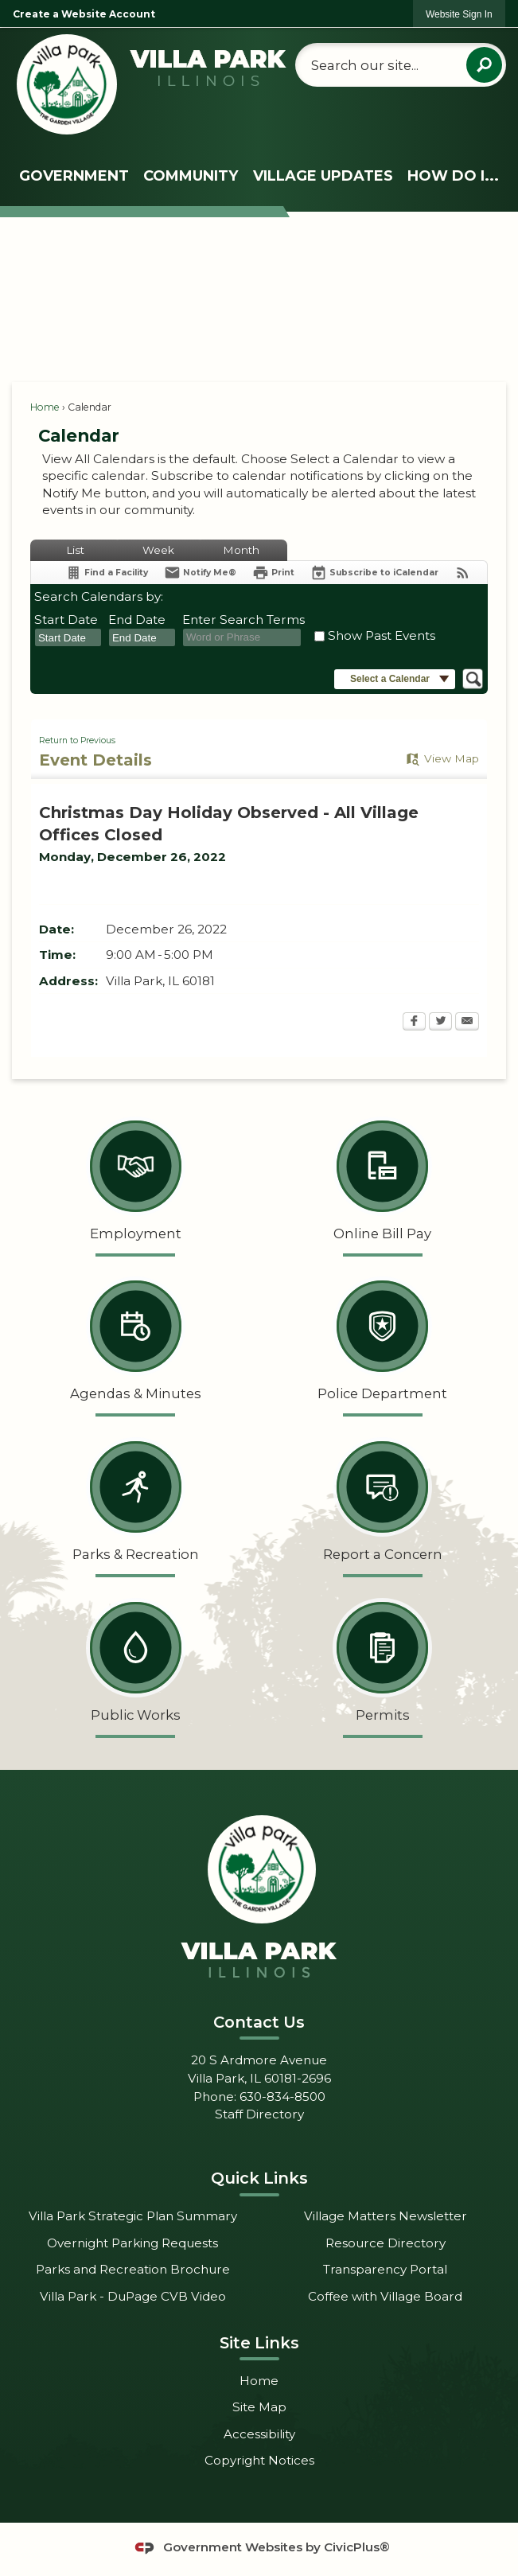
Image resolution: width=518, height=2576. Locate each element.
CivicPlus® (357, 2547)
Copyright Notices (259, 2460)
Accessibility (259, 2434)
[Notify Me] (200, 572)
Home (45, 407)
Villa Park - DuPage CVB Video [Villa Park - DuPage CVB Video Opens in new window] (133, 2296)
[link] (459, 14)
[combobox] (68, 637)
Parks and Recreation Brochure (133, 2269)
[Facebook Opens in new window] (414, 1022)
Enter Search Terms (243, 619)
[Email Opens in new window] (467, 1022)
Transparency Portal (385, 2269)
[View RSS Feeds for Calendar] (462, 572)
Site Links (259, 2342)
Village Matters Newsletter (385, 2215)
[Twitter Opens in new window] (440, 1022)
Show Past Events (381, 635)
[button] (484, 65)
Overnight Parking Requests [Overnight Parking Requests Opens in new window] (132, 2243)
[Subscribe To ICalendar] (374, 572)
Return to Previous (77, 740)
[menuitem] (74, 176)
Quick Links (259, 2178)
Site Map (259, 2406)
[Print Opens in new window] (273, 572)
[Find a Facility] (106, 572)
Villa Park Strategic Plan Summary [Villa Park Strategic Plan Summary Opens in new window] (133, 2215)
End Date (137, 619)
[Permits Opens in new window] (382, 1665)
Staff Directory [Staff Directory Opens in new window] (259, 2114)
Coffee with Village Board (385, 2296)
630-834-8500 (282, 2096)
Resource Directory (385, 2243)
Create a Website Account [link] (84, 14)
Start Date (66, 619)
